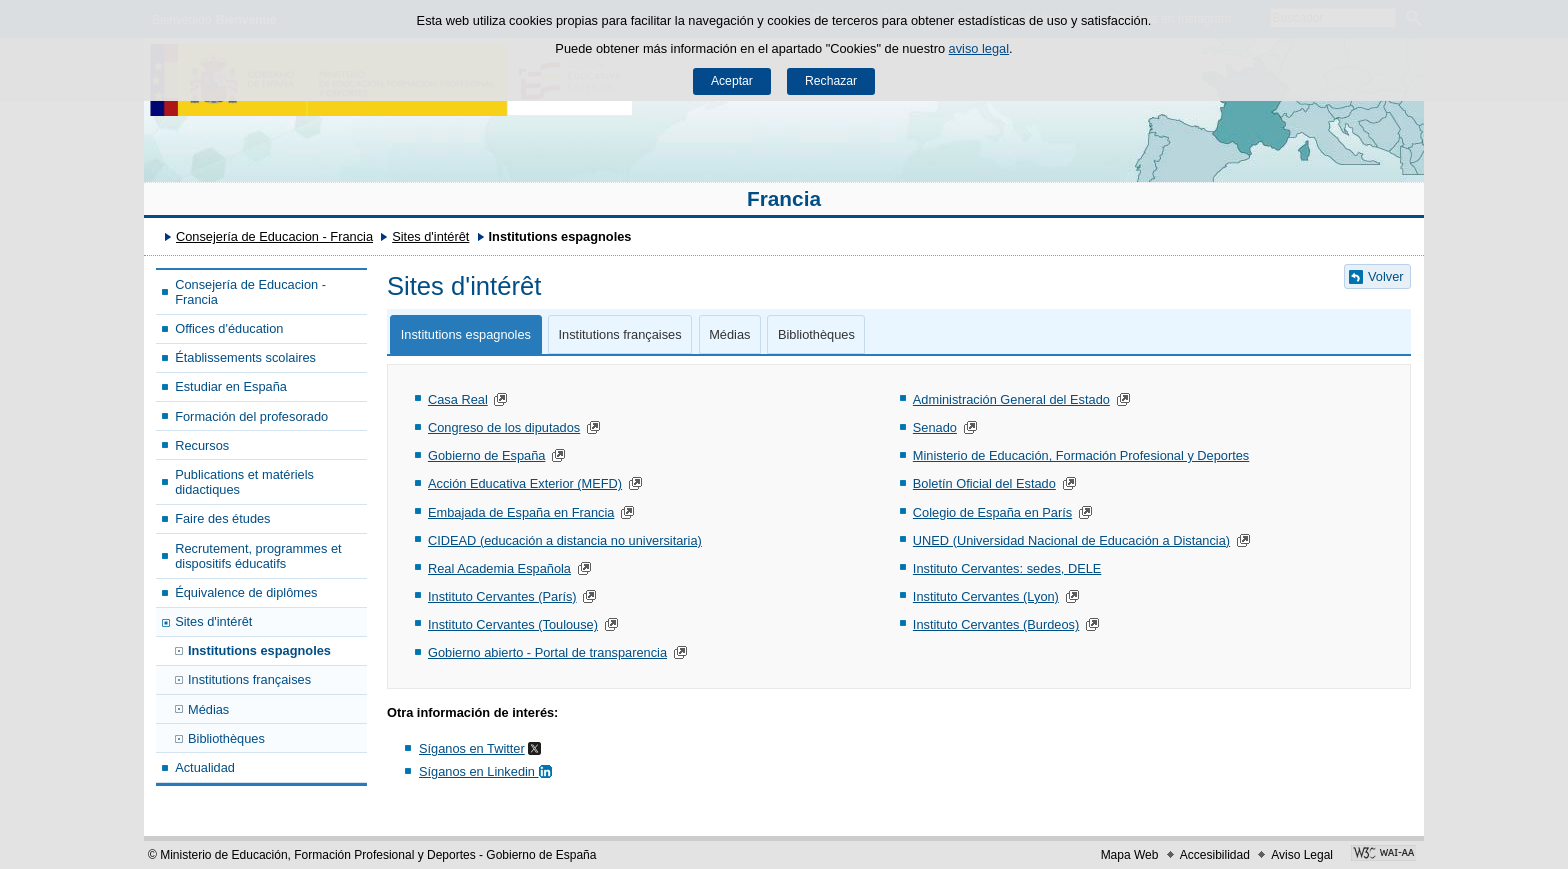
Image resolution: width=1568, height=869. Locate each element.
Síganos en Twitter (472, 748)
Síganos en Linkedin (487, 771)
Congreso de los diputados (504, 427)
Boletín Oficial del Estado (984, 483)
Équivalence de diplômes (246, 592)
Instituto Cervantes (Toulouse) (513, 624)
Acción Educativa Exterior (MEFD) (525, 483)
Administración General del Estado (1011, 399)
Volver (1386, 276)
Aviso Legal (1302, 855)
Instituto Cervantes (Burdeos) (996, 624)
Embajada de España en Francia (521, 512)
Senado (935, 427)
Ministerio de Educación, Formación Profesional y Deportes (1081, 455)
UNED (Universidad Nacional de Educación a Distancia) (1071, 540)
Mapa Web (1130, 855)
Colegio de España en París (992, 512)
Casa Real (458, 399)
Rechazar (831, 81)
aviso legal (979, 48)
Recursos (202, 445)
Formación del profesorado (251, 416)
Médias (208, 709)
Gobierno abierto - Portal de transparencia (547, 652)
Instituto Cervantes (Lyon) (986, 596)
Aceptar (732, 81)
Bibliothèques (226, 738)
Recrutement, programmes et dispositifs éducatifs (258, 556)
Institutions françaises (249, 679)
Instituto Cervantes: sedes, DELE (1007, 568)
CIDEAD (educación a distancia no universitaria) (565, 540)
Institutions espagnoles (259, 650)
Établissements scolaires (245, 357)
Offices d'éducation (229, 328)
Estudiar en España (231, 386)
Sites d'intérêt (430, 236)
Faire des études (222, 518)
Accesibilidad (1215, 855)
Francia (784, 198)
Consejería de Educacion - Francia (274, 236)
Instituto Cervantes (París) (502, 596)
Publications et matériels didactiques (244, 482)
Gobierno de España (486, 455)
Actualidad (205, 767)
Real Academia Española (499, 568)
